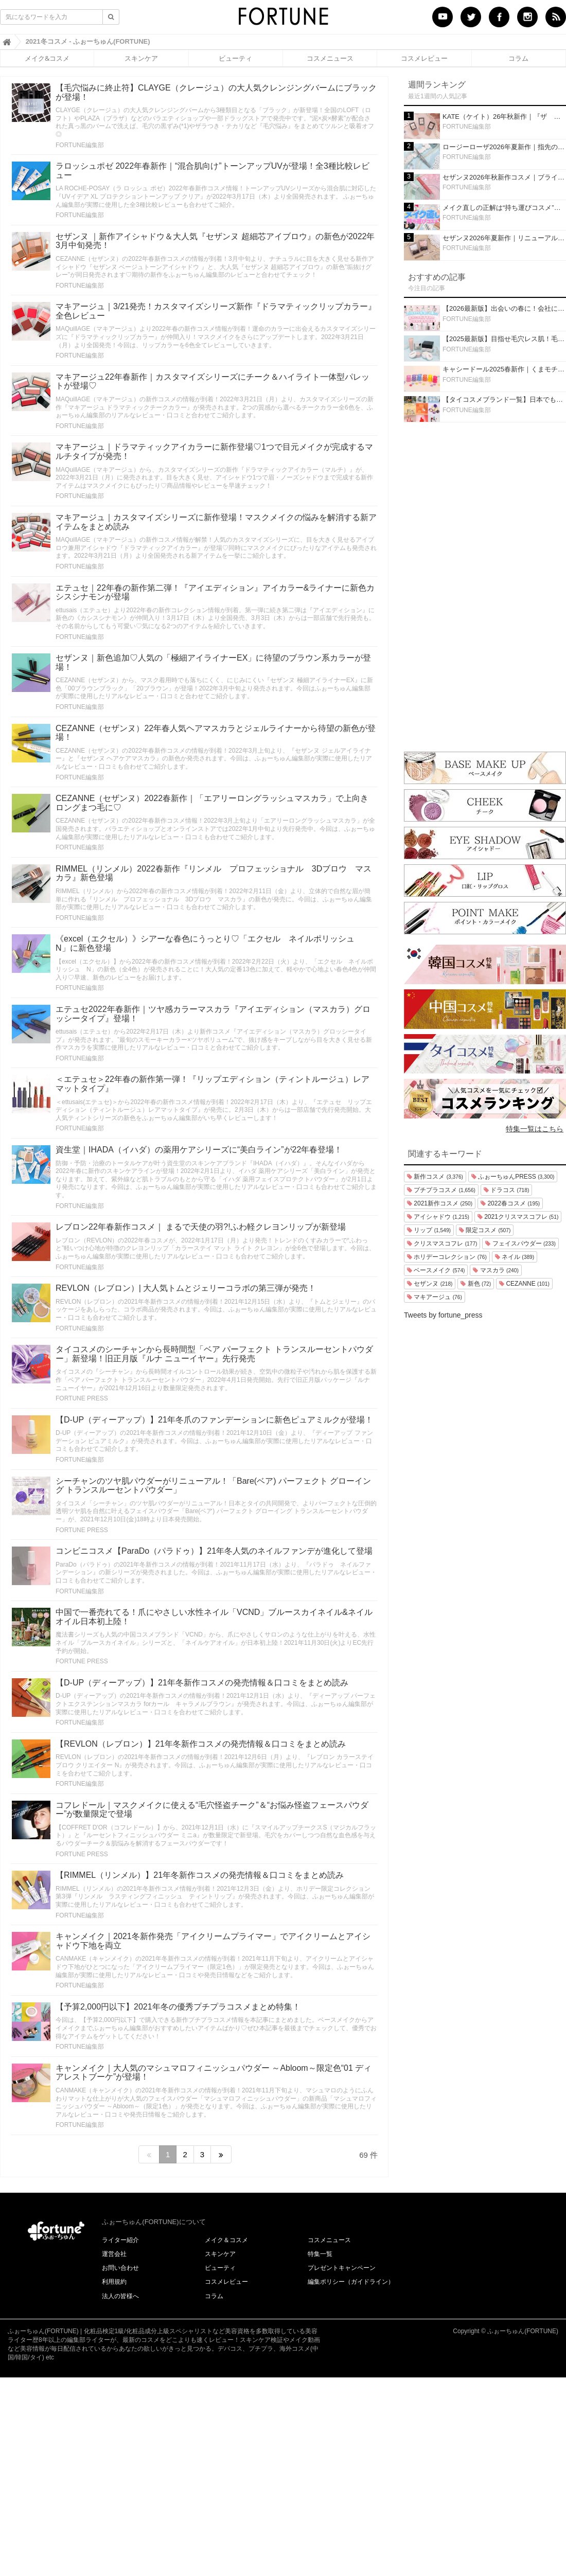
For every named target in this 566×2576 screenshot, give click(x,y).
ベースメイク (436, 1270)
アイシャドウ (438, 1216)
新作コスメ (435, 1176)
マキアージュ (434, 1297)
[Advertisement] (485, 584)
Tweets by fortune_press (443, 1315)
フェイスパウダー (520, 1243)
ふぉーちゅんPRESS (513, 1176)
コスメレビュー (424, 58)
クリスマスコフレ (442, 1243)
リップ (429, 1230)
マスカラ (495, 1270)
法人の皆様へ (120, 2296)
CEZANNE (524, 1283)
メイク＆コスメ (226, 2240)
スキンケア (141, 58)
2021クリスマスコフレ (518, 1216)
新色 (476, 1283)
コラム (518, 58)
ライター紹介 (120, 2240)
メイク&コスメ (47, 58)
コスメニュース (330, 58)
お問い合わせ (120, 2267)
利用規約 (114, 2281)
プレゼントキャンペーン (342, 2267)
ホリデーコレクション (447, 1256)
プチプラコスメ (441, 1190)
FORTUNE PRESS (82, 1398)
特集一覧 (320, 2254)
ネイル (514, 1256)
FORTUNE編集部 (80, 145)
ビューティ (235, 58)
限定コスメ (484, 1230)
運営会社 (114, 2254)
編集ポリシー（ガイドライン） (351, 2281)
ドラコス (506, 1190)
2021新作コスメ (439, 1203)
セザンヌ (429, 1283)
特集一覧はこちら (534, 1129)
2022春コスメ (510, 1203)
